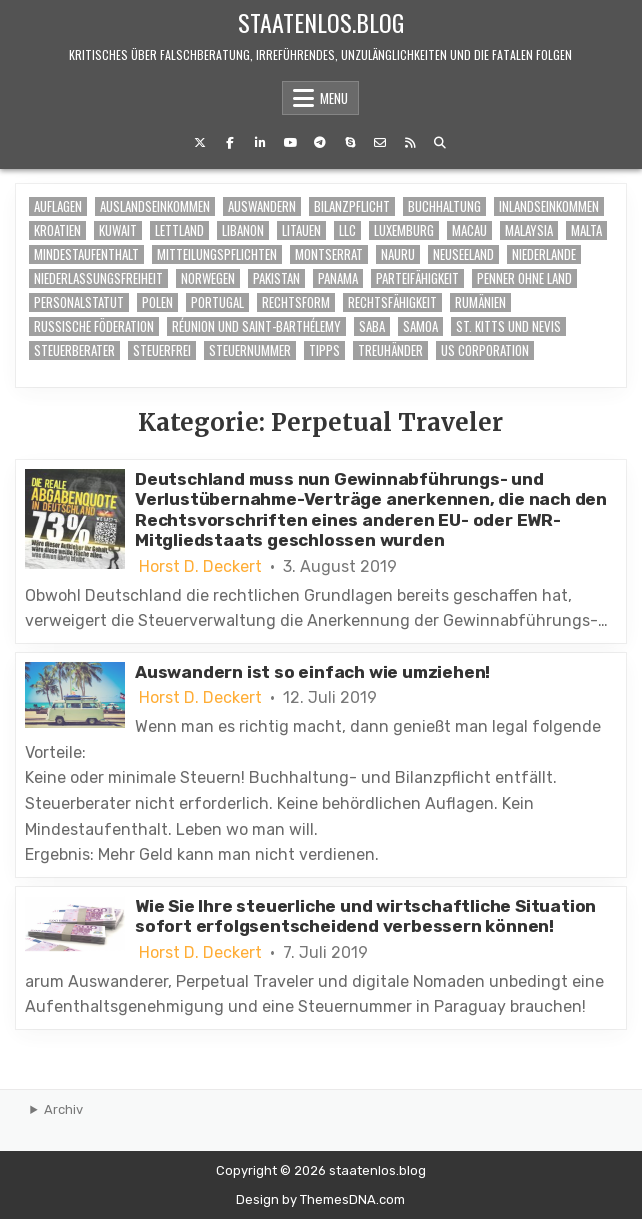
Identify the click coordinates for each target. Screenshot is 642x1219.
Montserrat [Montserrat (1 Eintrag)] (329, 254)
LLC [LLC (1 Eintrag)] (347, 230)
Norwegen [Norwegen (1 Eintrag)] (208, 278)
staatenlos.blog (321, 22)
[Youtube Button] (290, 143)
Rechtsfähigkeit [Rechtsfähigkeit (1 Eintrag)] (392, 302)
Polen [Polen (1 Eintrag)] (157, 302)
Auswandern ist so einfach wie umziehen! (312, 672)
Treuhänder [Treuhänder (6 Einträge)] (390, 350)
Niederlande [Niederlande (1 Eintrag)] (544, 254)
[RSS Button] (410, 143)
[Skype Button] (350, 143)
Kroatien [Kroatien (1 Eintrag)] (57, 230)
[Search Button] (440, 143)
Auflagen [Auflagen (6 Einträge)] (58, 206)
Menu (334, 98)
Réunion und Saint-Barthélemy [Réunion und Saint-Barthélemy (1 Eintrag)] (256, 326)
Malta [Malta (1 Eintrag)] (586, 230)
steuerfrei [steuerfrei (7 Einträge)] (162, 350)
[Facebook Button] (230, 143)
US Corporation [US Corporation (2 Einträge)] (485, 350)
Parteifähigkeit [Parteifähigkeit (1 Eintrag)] (417, 278)
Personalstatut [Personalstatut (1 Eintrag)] (79, 302)
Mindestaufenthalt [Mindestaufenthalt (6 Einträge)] (86, 254)
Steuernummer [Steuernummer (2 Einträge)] (250, 350)
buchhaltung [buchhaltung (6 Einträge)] (444, 206)
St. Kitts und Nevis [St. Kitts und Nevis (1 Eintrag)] (508, 326)
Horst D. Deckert (200, 567)
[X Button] (200, 143)
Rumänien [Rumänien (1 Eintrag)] (480, 302)
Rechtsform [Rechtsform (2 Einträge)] (296, 302)
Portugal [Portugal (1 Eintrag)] (217, 302)
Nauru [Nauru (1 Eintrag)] (398, 254)
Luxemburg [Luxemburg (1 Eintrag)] (404, 230)
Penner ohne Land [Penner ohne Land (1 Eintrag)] (524, 278)
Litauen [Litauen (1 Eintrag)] (301, 230)
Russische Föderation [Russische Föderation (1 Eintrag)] (94, 326)
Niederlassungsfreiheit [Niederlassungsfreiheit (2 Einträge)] (98, 278)
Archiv (63, 1109)
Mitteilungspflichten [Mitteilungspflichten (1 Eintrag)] (217, 254)
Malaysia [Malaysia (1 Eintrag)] (529, 230)
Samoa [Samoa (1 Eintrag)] (420, 326)
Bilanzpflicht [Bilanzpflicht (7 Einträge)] (352, 206)
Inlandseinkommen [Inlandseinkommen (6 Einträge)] (549, 206)
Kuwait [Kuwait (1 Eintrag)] (118, 230)
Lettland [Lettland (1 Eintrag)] (179, 230)
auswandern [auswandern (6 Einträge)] (262, 206)
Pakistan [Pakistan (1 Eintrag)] (276, 278)
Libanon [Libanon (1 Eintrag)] (243, 230)
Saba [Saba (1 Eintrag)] (372, 326)
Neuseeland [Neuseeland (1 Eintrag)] (463, 254)
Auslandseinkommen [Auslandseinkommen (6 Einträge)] (155, 206)
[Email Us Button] (380, 143)
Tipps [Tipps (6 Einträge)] (324, 350)
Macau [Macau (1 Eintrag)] (469, 230)
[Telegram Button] (320, 143)
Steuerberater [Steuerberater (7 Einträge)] (74, 350)
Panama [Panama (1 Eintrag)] (338, 278)
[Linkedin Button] (260, 143)
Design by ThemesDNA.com (320, 1199)
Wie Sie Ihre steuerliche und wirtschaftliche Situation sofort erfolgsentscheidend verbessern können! (365, 916)
